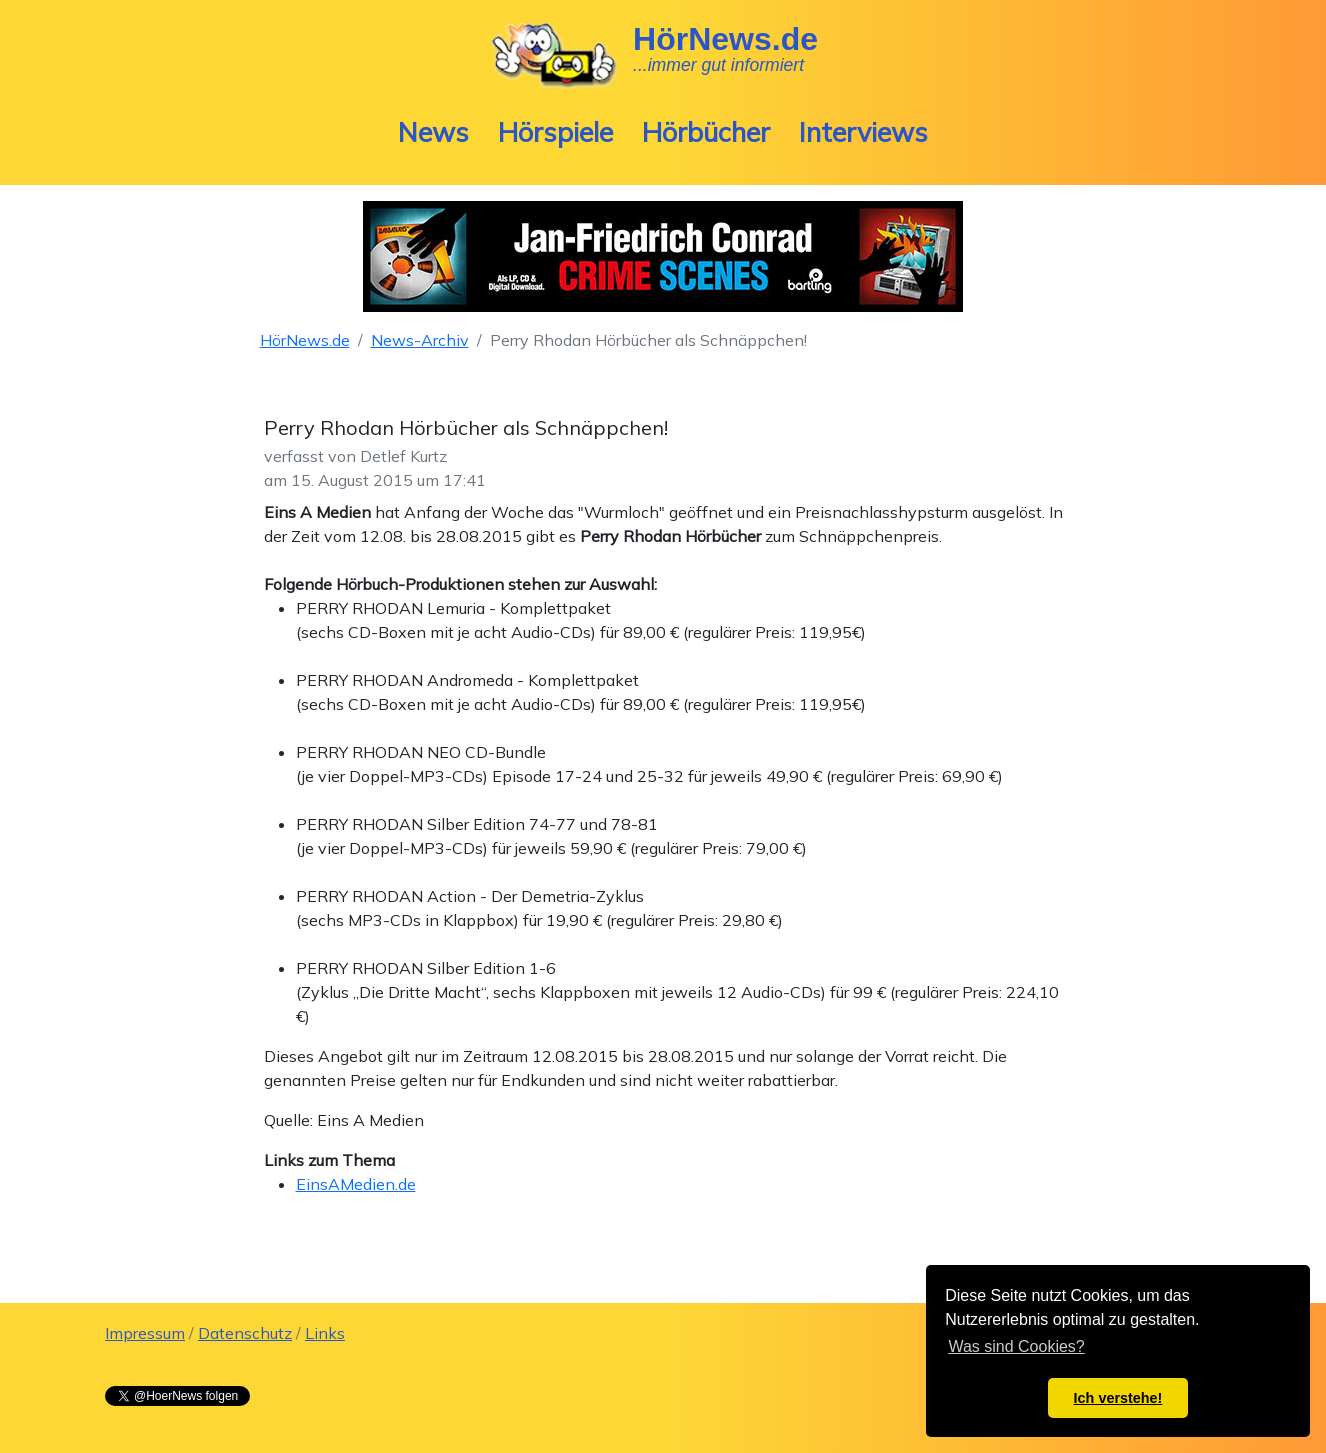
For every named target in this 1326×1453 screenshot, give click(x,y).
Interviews (863, 132)
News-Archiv (420, 340)
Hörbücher (706, 132)
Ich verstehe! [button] (1118, 1398)
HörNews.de (305, 340)
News (433, 132)
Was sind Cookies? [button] (1016, 1346)
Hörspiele (555, 132)
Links (325, 1333)
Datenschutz (245, 1333)
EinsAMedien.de (356, 1184)
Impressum (145, 1333)
